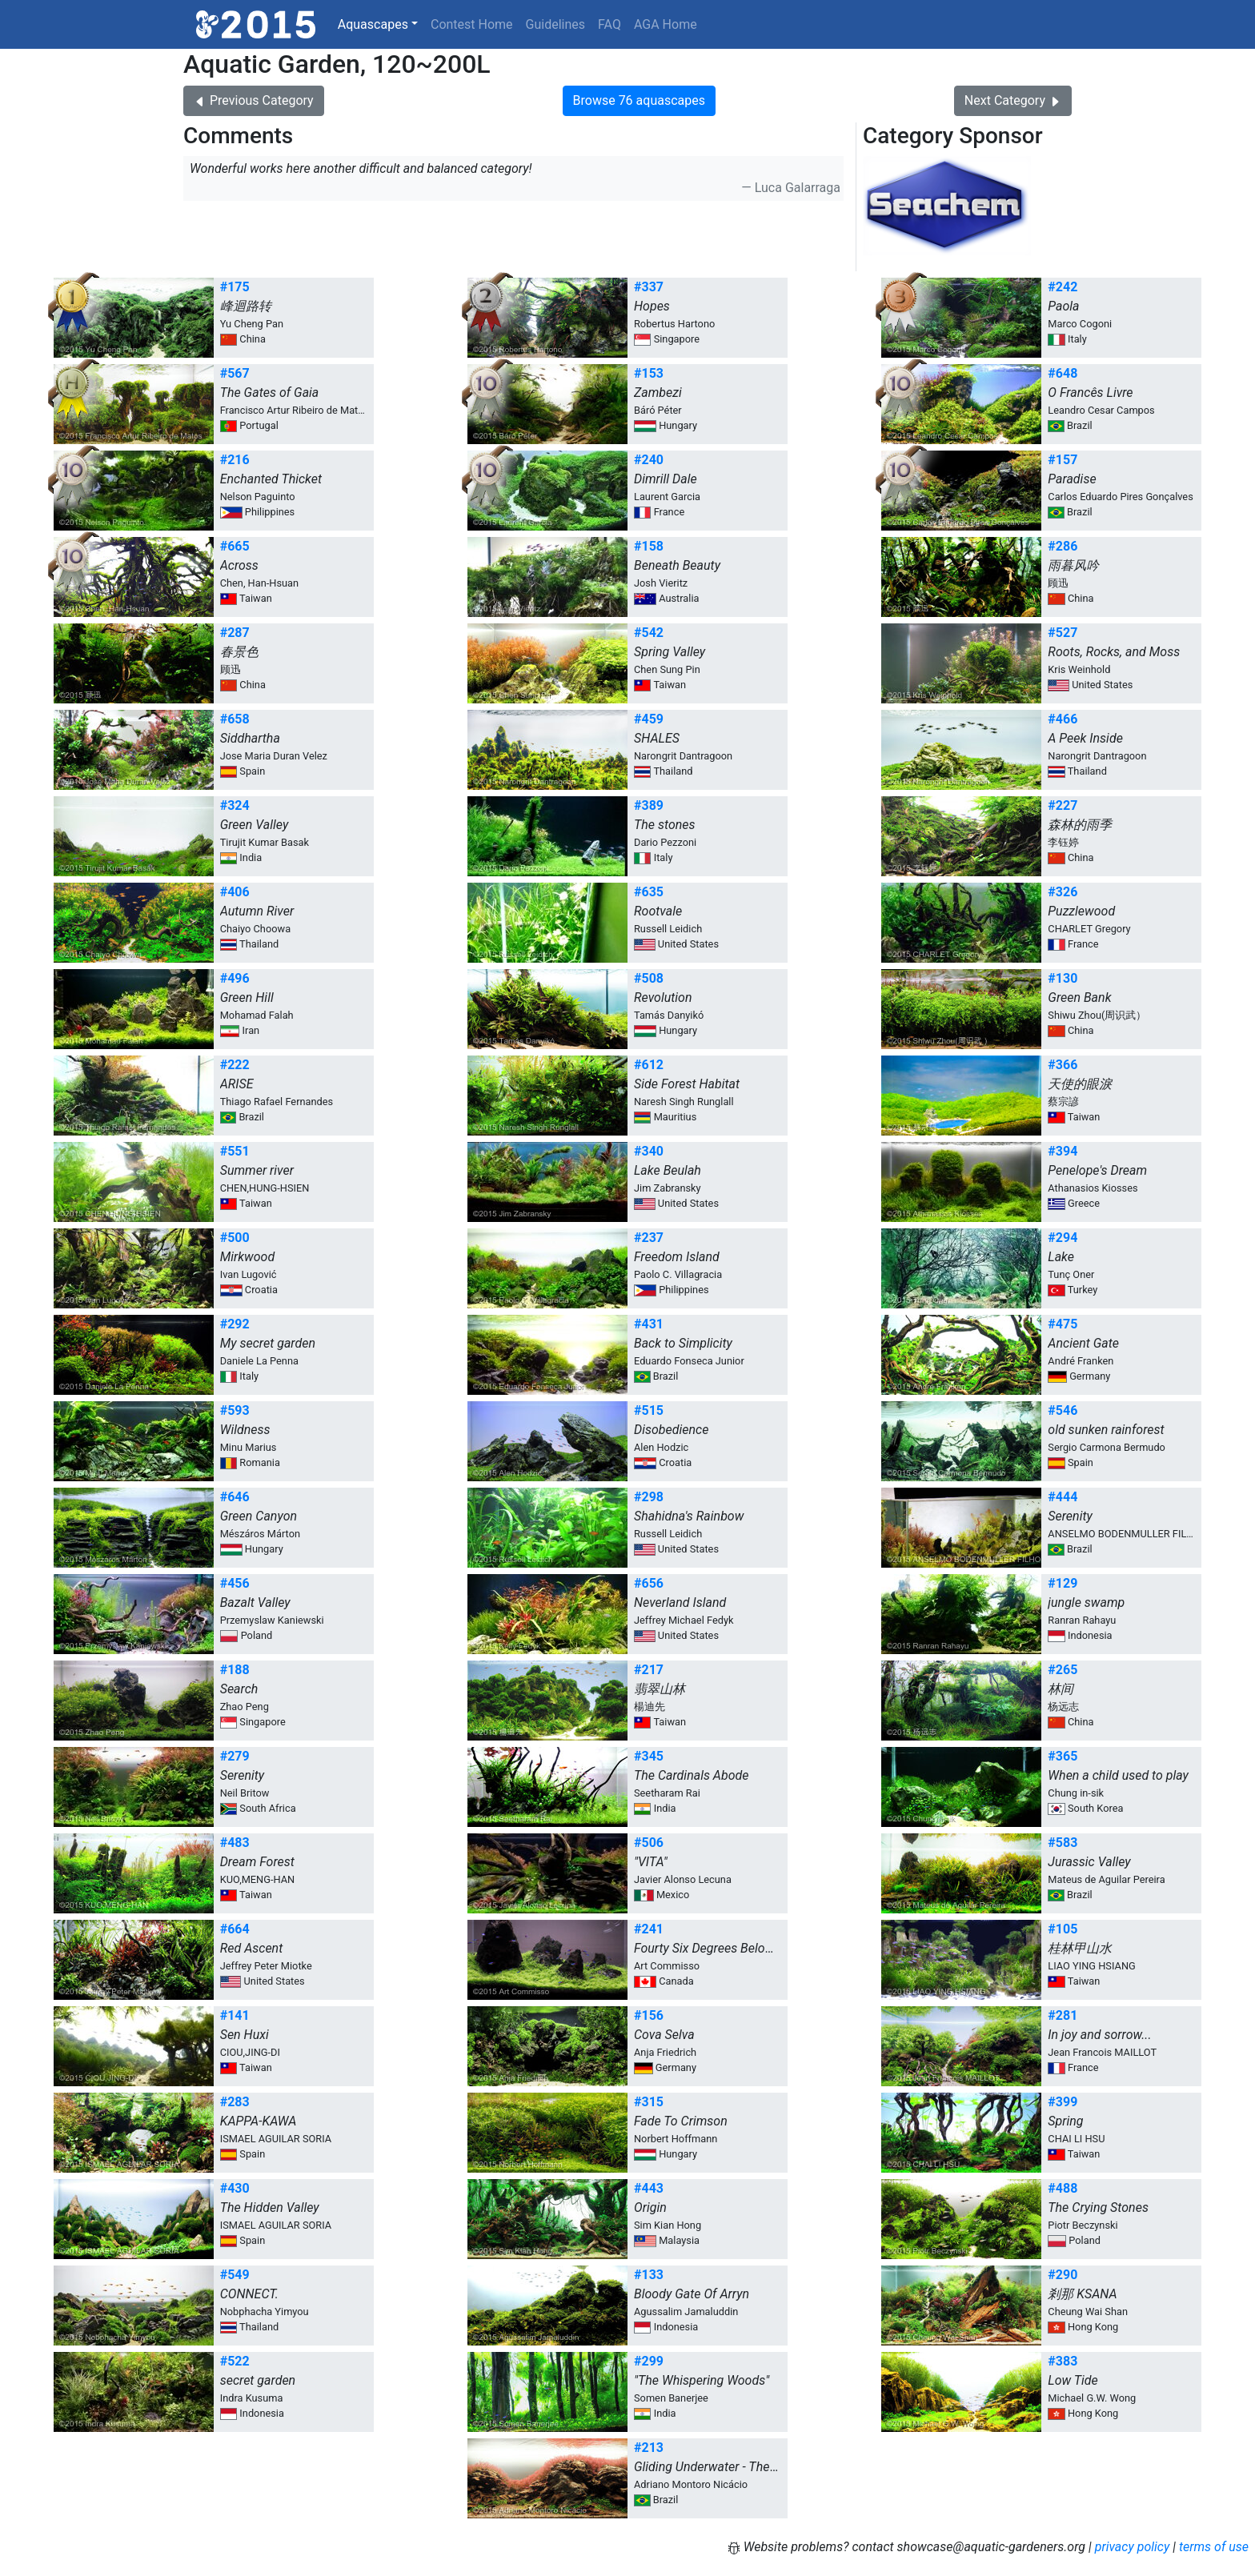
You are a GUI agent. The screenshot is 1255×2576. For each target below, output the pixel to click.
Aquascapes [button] (373, 24)
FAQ (609, 24)
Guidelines (555, 24)
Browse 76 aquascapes (639, 100)
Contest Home (472, 24)
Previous (254, 100)
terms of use (1214, 2546)
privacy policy (1132, 2546)
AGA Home (665, 24)
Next (1012, 100)
